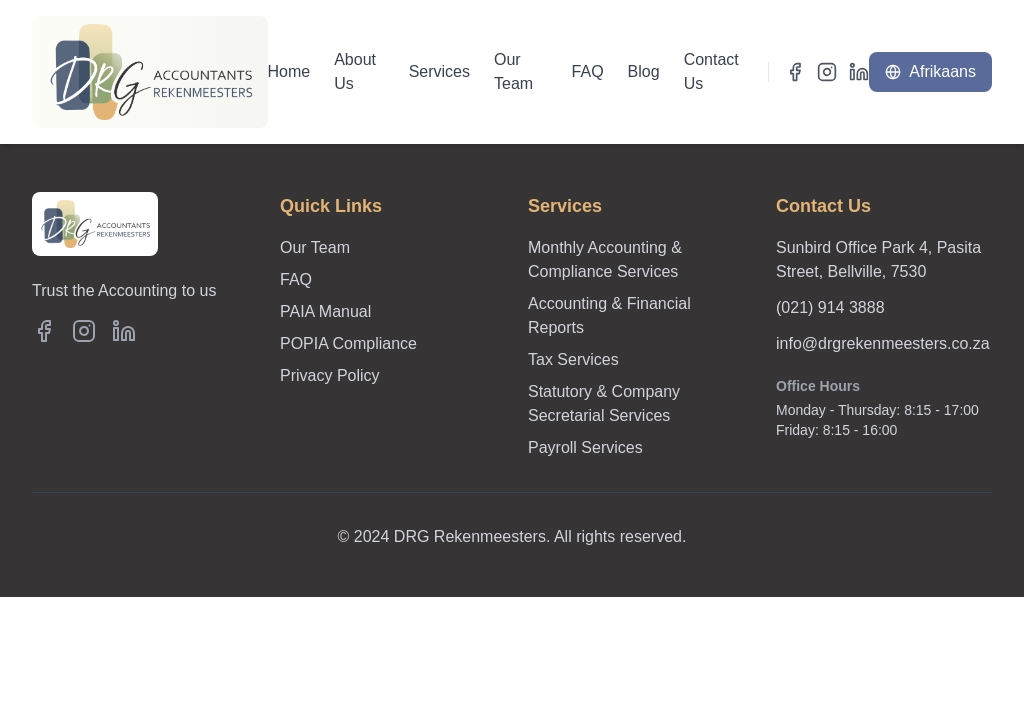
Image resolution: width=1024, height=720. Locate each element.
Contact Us (711, 71)
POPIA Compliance (348, 343)
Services (439, 71)
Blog (644, 71)
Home (289, 71)
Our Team (513, 71)
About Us (355, 71)
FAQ (588, 71)
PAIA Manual (325, 311)
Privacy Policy (330, 375)
